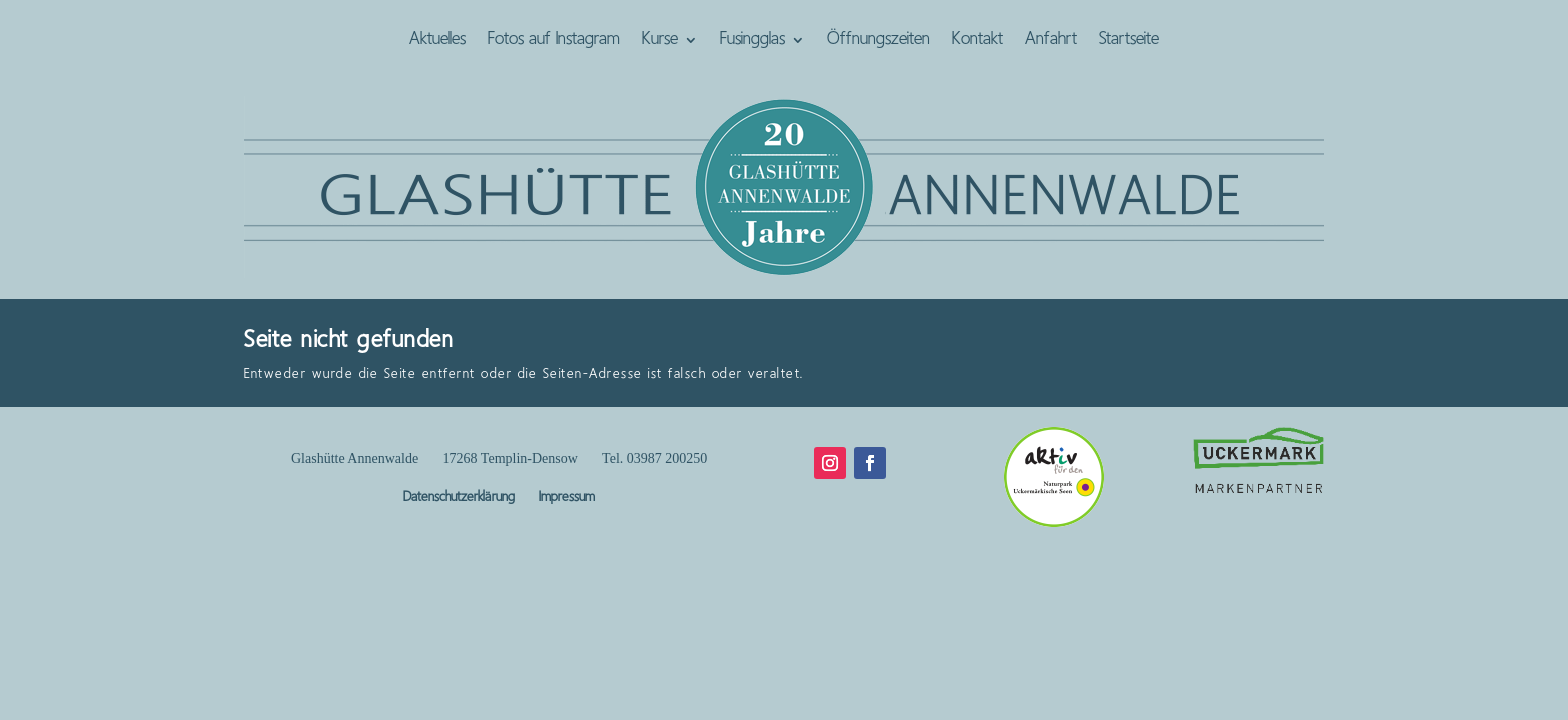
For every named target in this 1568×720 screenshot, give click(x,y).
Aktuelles (437, 40)
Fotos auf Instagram (554, 40)
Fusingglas (752, 40)
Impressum (567, 497)
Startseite (1129, 40)
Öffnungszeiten (878, 40)
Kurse (660, 40)
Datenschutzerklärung (459, 497)
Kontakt (977, 40)
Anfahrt (1051, 40)
